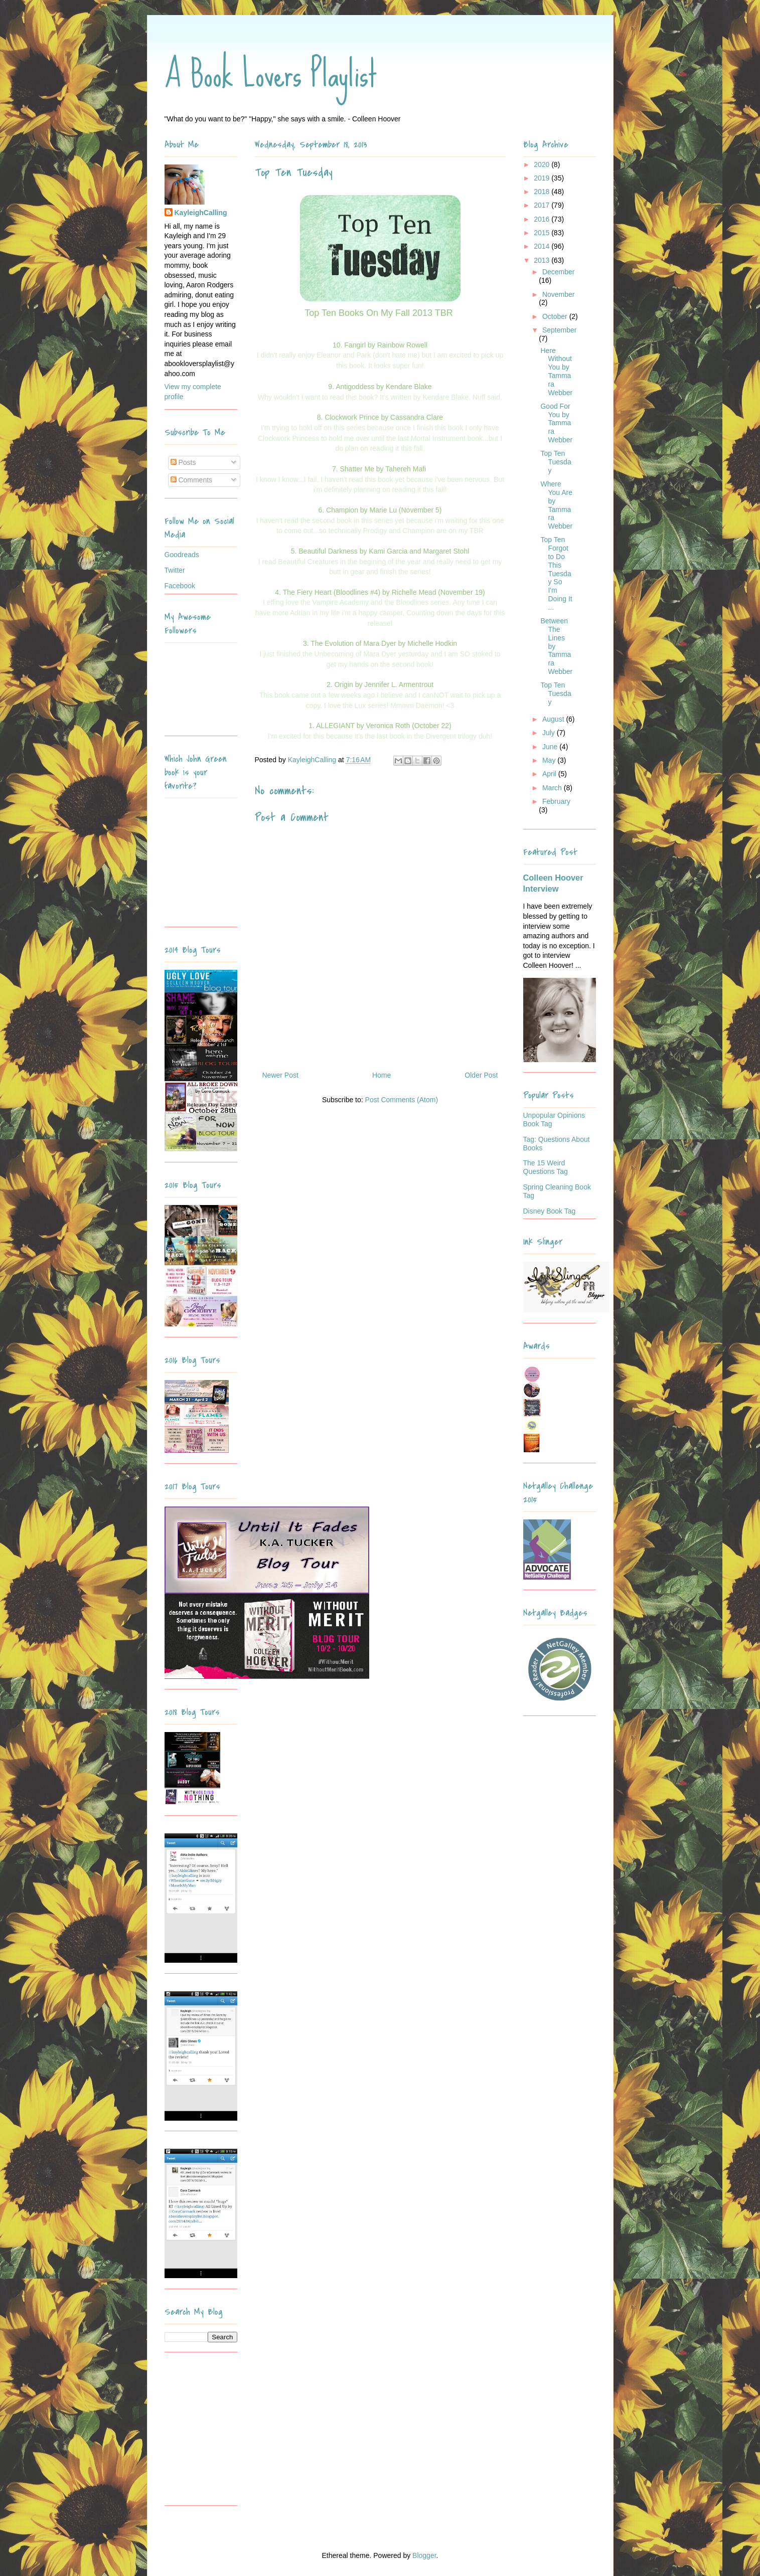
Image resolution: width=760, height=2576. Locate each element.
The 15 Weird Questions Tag (545, 1167)
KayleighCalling (201, 213)
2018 (542, 192)
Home (381, 1075)
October (555, 316)
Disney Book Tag (549, 1211)
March (553, 788)
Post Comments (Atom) (401, 1100)
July (549, 733)
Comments (192, 480)
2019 (542, 178)
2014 (542, 246)
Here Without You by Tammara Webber (556, 372)
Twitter (175, 570)
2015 (542, 233)
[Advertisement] (227, 2432)
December (558, 272)
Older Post (481, 1075)
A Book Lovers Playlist (271, 74)
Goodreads (182, 555)
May (549, 760)
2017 (542, 205)
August (554, 719)
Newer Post (280, 1075)
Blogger (424, 2555)
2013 (542, 260)
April (550, 774)
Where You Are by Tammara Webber (556, 505)
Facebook (180, 586)
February (556, 801)
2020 (542, 164)
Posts (183, 462)
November (558, 294)
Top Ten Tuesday (555, 461)
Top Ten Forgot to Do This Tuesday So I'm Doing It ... (556, 573)
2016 (542, 219)
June (550, 747)
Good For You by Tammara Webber (556, 423)
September (559, 330)
